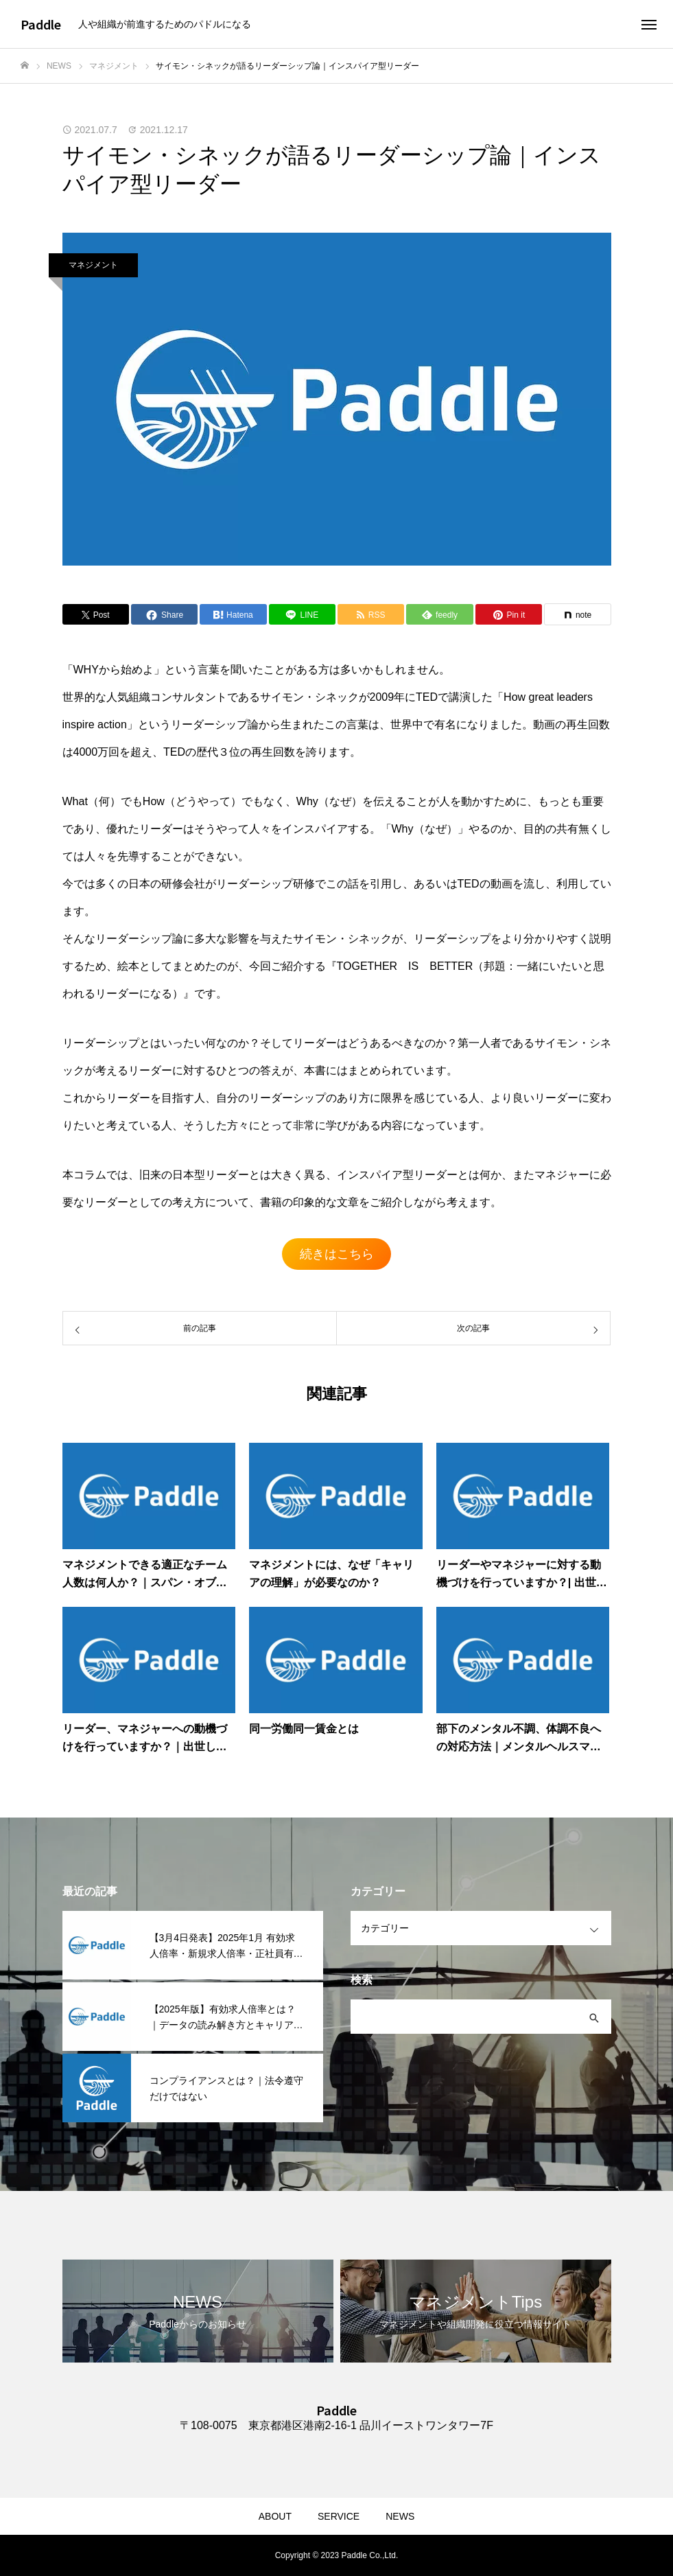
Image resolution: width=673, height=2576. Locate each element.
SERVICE (338, 2516)
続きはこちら (337, 1254)
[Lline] (302, 614)
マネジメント (93, 265)
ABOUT (275, 2516)
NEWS (400, 2516)
